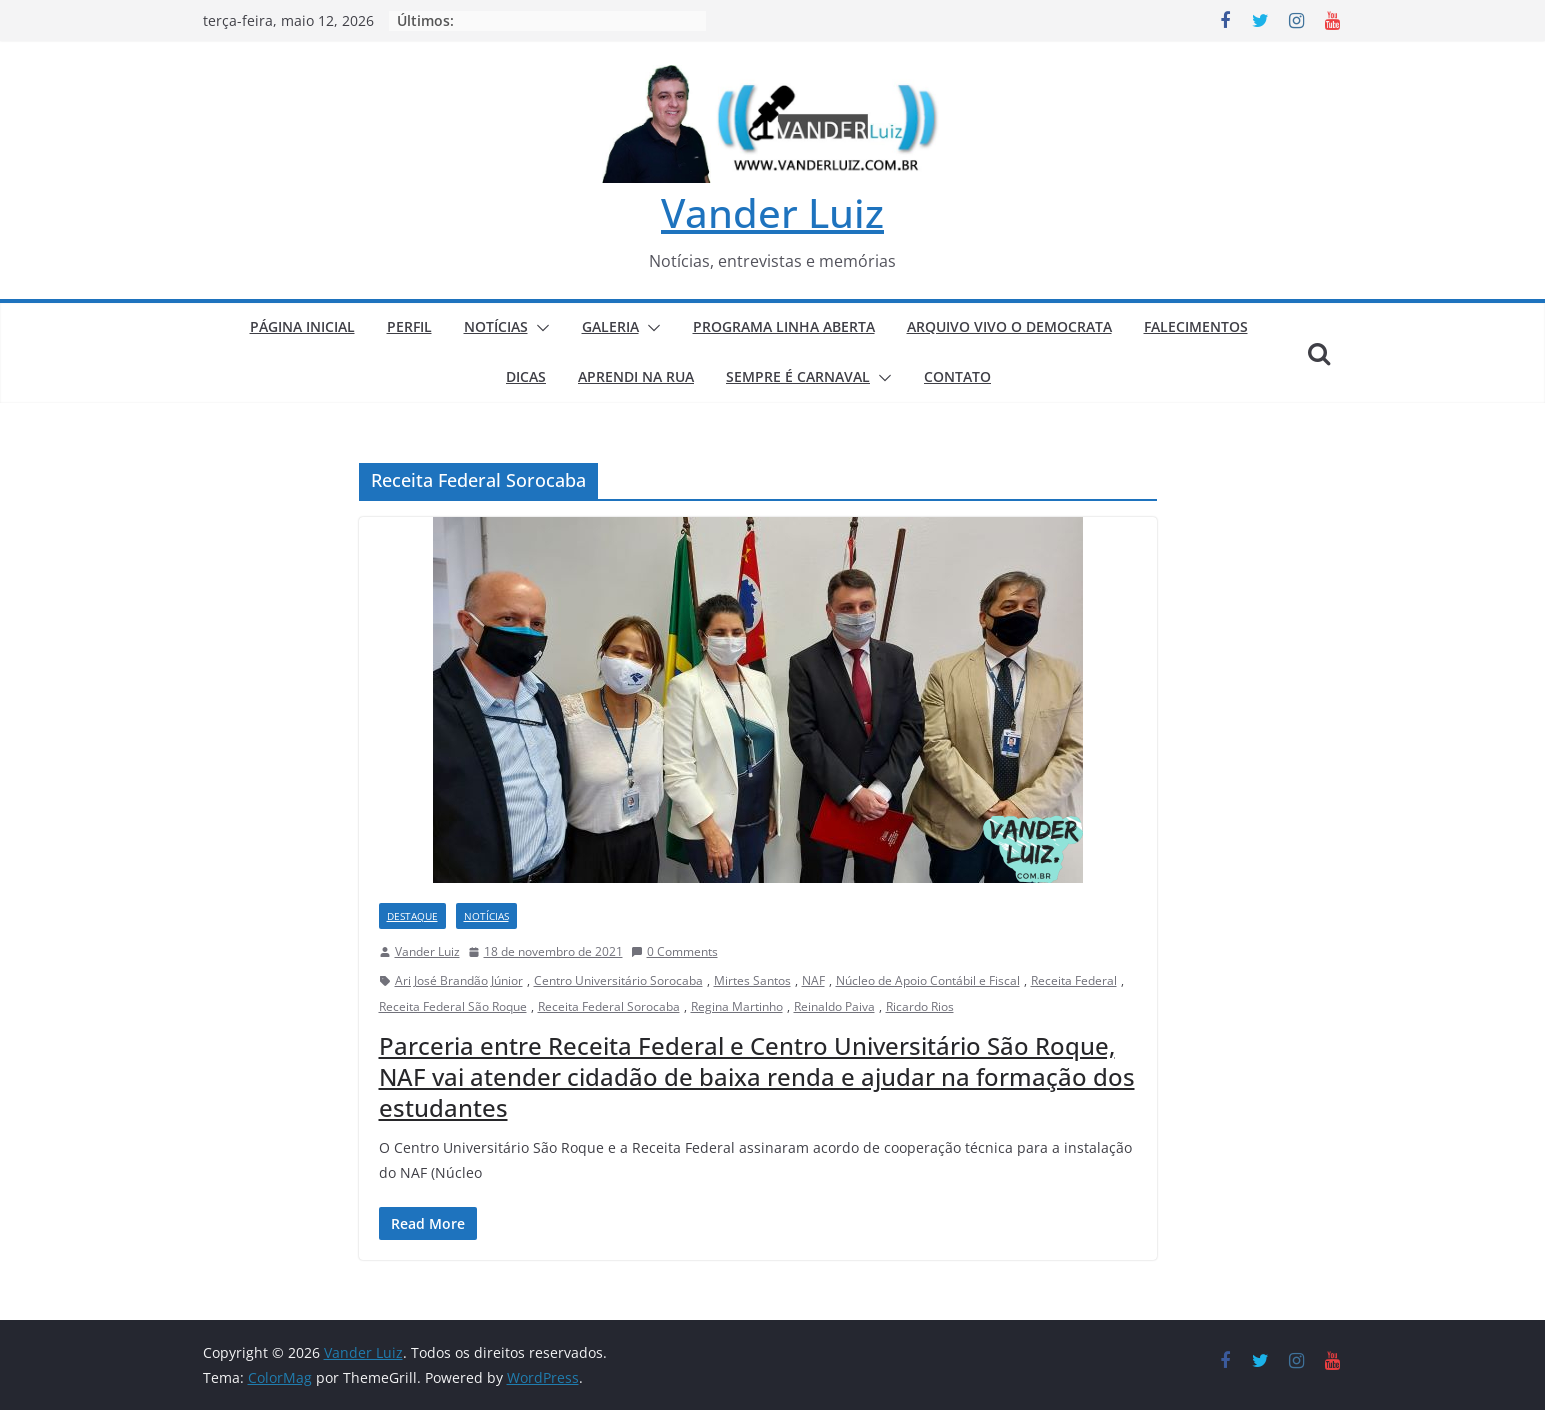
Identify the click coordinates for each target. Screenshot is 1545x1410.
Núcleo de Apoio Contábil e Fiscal (928, 980)
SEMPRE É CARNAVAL (798, 376)
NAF (813, 980)
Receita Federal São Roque (453, 1006)
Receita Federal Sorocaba (609, 1006)
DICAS (526, 376)
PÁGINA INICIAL (302, 326)
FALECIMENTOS (1196, 326)
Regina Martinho (737, 1006)
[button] (539, 328)
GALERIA (610, 326)
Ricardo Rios (920, 1006)
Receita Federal (1074, 980)
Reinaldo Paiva (834, 1006)
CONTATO (957, 376)
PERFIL (409, 326)
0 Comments (674, 951)
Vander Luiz (772, 212)
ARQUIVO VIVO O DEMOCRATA (1009, 326)
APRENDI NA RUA (636, 376)
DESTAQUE (412, 916)
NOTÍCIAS (496, 326)
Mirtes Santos (752, 980)
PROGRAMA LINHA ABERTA (784, 326)
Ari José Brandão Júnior (459, 980)
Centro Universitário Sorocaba (618, 980)
